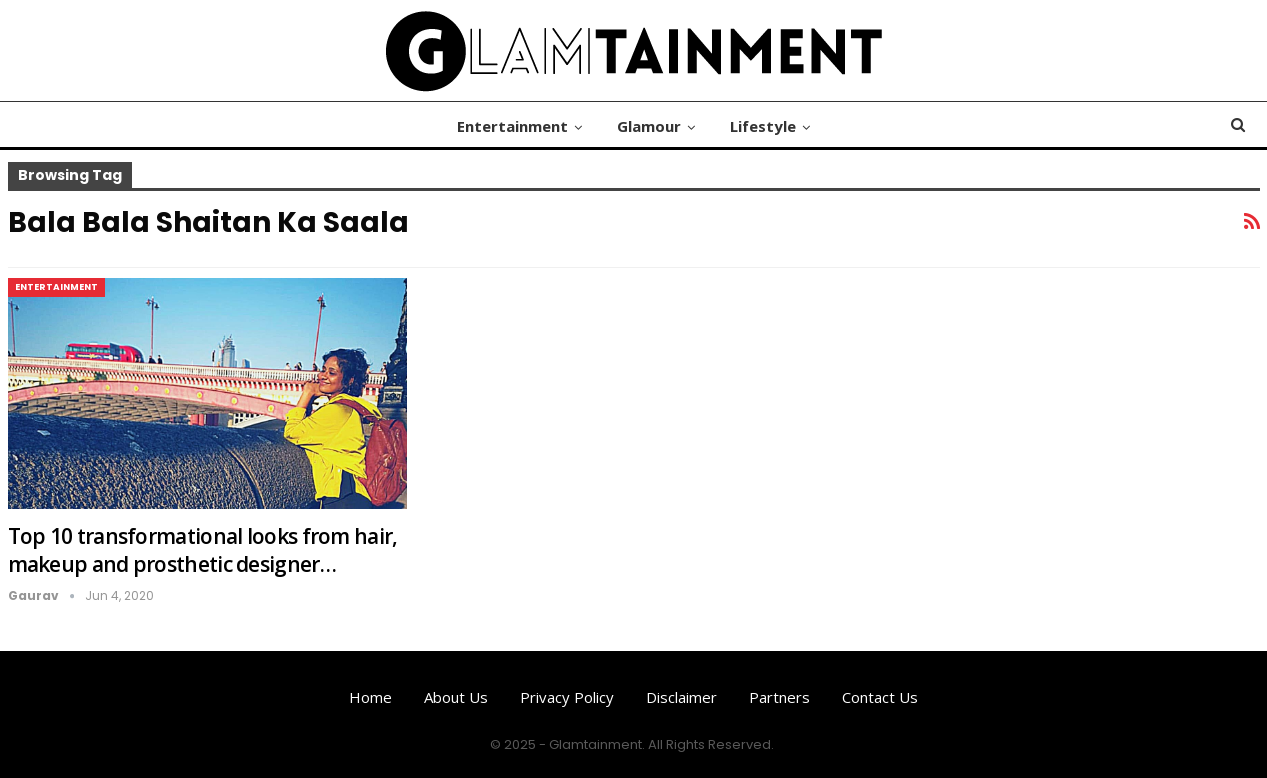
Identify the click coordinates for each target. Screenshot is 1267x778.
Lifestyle (763, 126)
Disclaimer (681, 697)
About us (456, 697)
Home (370, 697)
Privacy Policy (567, 697)
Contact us (880, 697)
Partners (779, 697)
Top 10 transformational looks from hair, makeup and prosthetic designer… (203, 550)
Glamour (649, 126)
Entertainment (512, 126)
